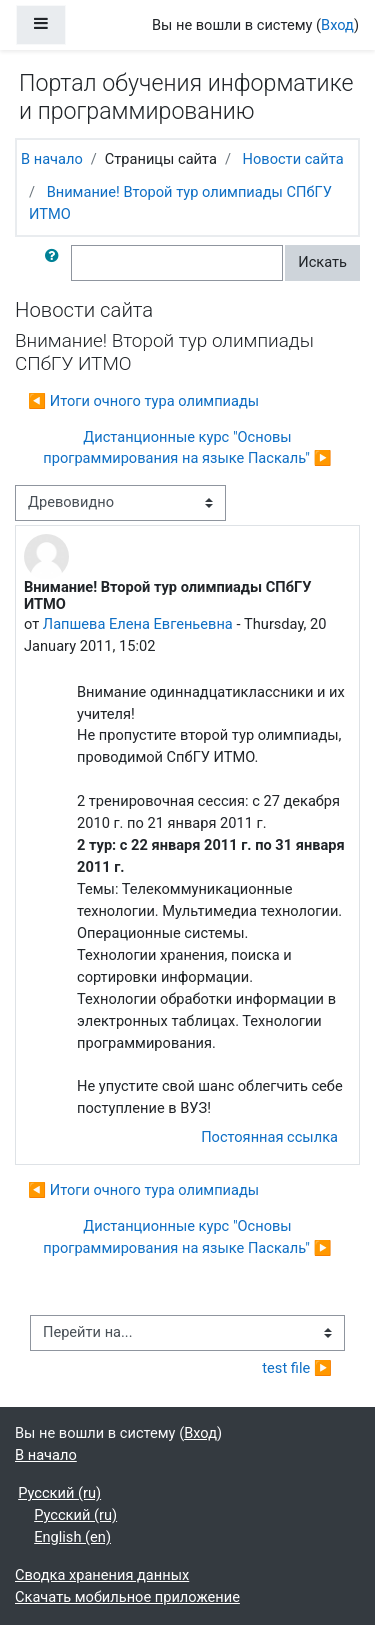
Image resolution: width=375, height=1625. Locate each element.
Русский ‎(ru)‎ (59, 1493)
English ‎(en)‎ (72, 1537)
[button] (56, 263)
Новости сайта (293, 159)
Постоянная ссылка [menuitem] (269, 1137)
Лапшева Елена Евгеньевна (138, 624)
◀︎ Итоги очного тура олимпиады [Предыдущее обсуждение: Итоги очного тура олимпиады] (143, 401)
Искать (322, 262)
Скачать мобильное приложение (127, 1597)
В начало (52, 159)
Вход (337, 25)
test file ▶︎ (297, 1368)
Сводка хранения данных (102, 1575)
